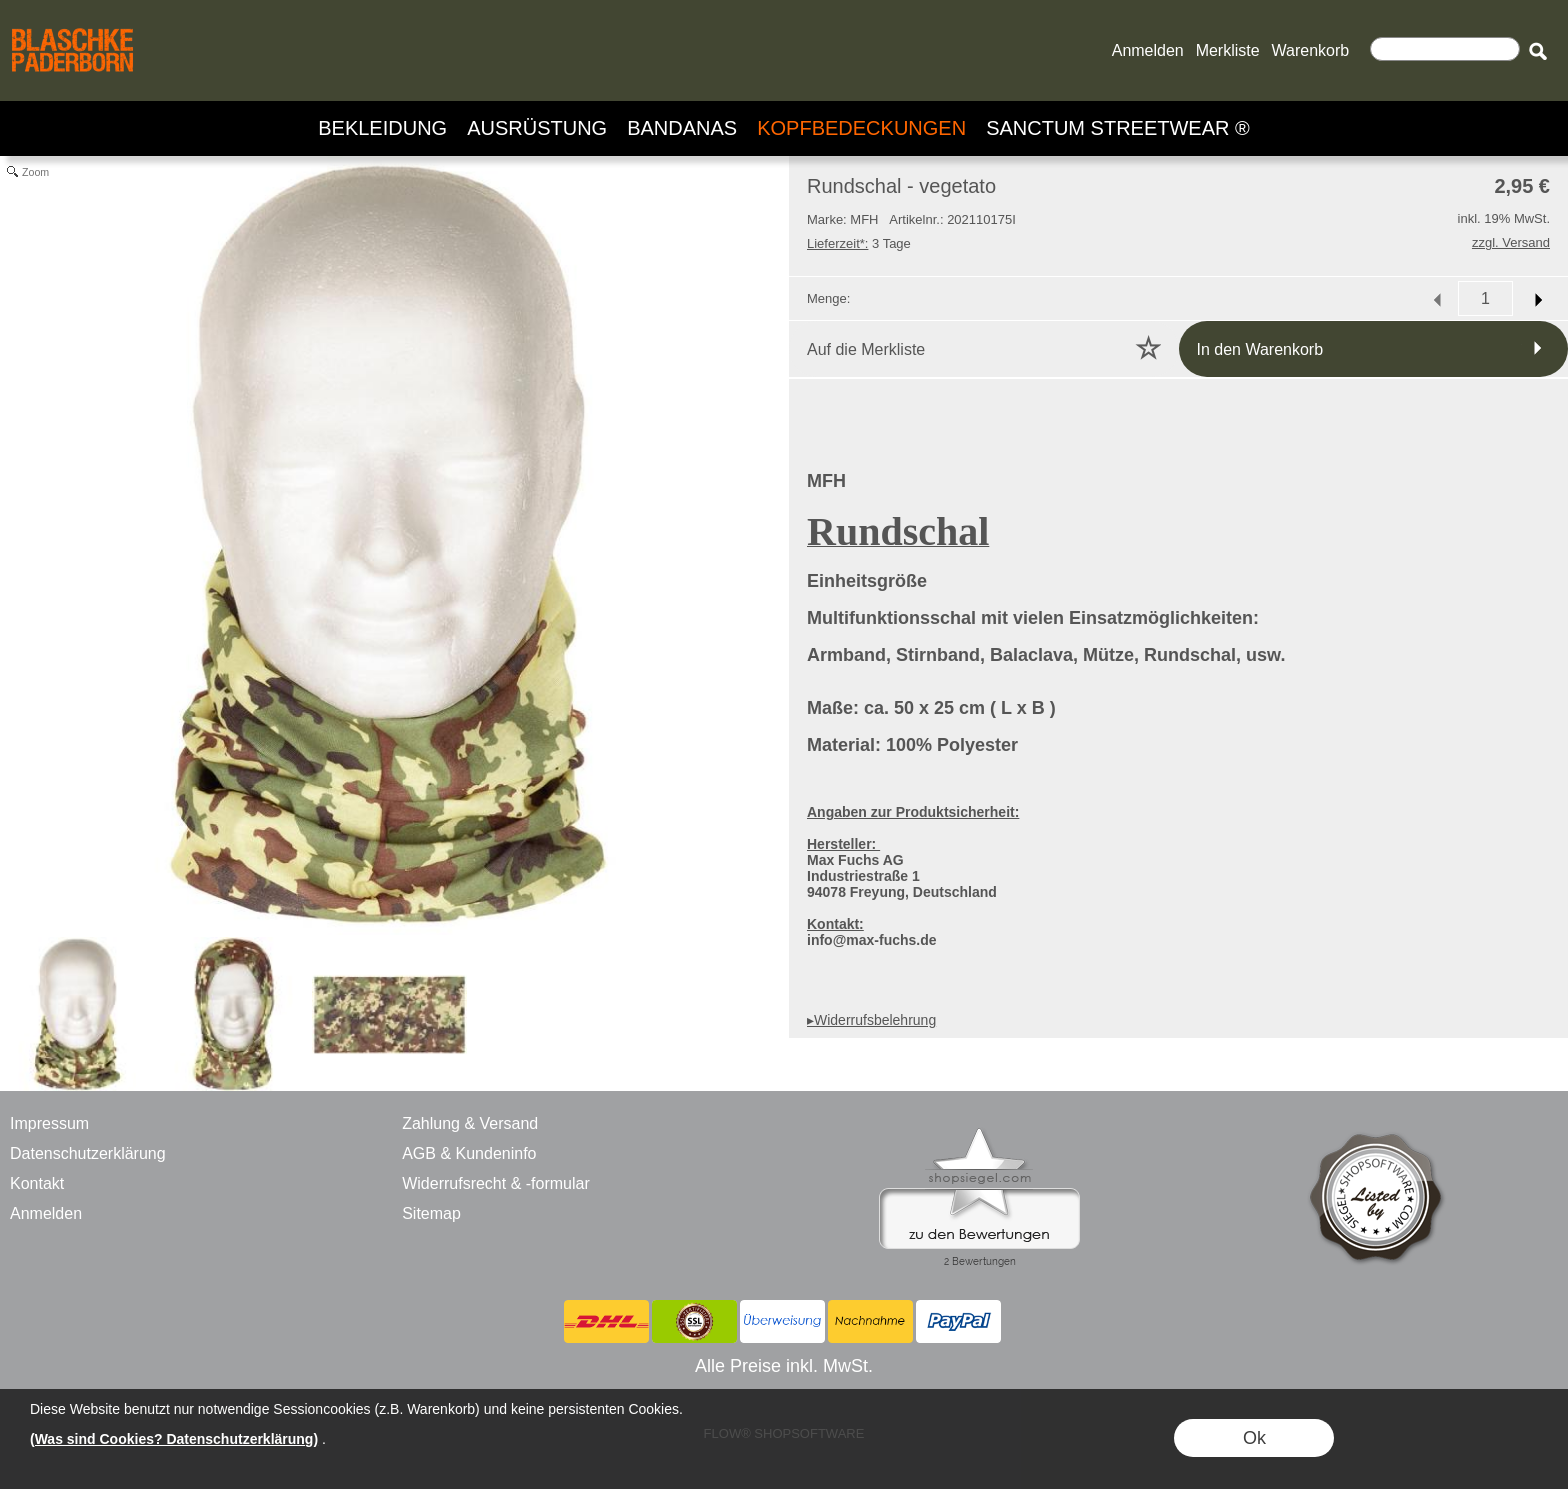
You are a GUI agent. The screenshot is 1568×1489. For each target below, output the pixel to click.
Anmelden (1148, 50)
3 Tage (859, 243)
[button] (1537, 51)
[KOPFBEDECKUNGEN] (861, 128)
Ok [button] (1254, 1438)
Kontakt (37, 1183)
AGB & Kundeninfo (469, 1153)
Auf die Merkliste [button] (866, 349)
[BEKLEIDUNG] (382, 128)
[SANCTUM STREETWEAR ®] (1118, 128)
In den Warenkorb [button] (1260, 349)
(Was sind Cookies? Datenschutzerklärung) (174, 1439)
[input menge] (1485, 298)
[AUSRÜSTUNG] (537, 128)
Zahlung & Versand (470, 1123)
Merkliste (1228, 50)
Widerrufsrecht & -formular (496, 1183)
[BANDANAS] (682, 128)
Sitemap (431, 1213)
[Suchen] (1445, 49)
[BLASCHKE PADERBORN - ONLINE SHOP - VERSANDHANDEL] (72, 26)
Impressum (49, 1123)
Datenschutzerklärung (88, 1153)
